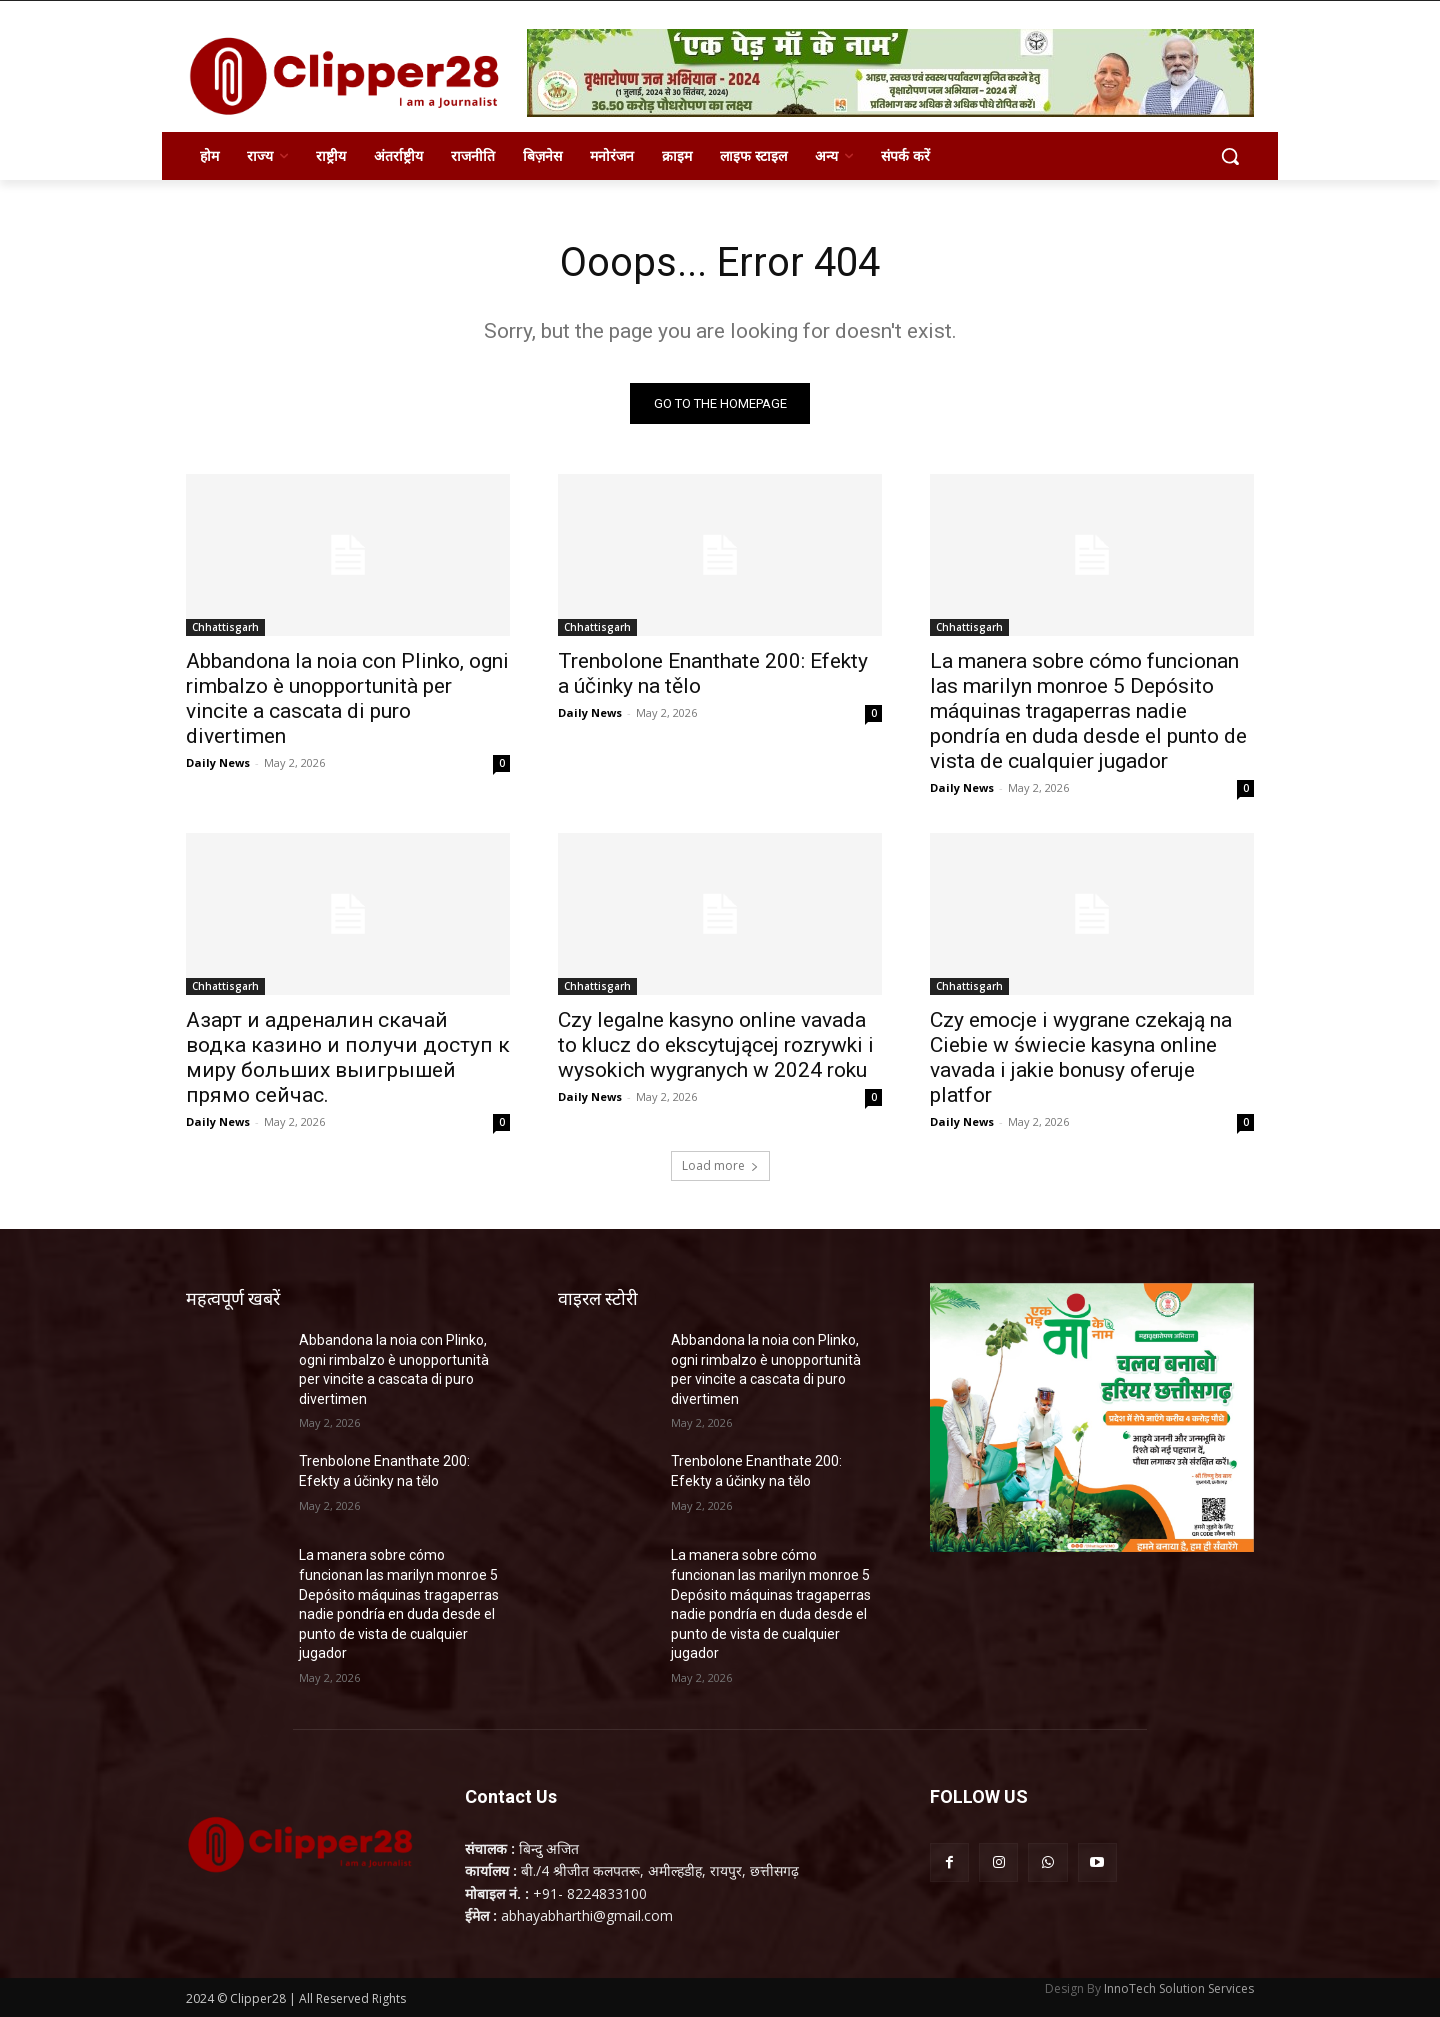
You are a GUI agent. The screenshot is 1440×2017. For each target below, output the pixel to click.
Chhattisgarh (225, 627)
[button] (1230, 156)
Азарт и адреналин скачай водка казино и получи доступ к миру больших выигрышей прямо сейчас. (348, 1057)
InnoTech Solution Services (1179, 1988)
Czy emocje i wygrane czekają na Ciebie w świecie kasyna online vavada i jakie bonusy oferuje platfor (1081, 1057)
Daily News (218, 762)
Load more (720, 1165)
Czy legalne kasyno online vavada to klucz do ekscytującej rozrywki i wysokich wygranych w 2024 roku (716, 1045)
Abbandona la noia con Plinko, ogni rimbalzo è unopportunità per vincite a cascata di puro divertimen (347, 698)
